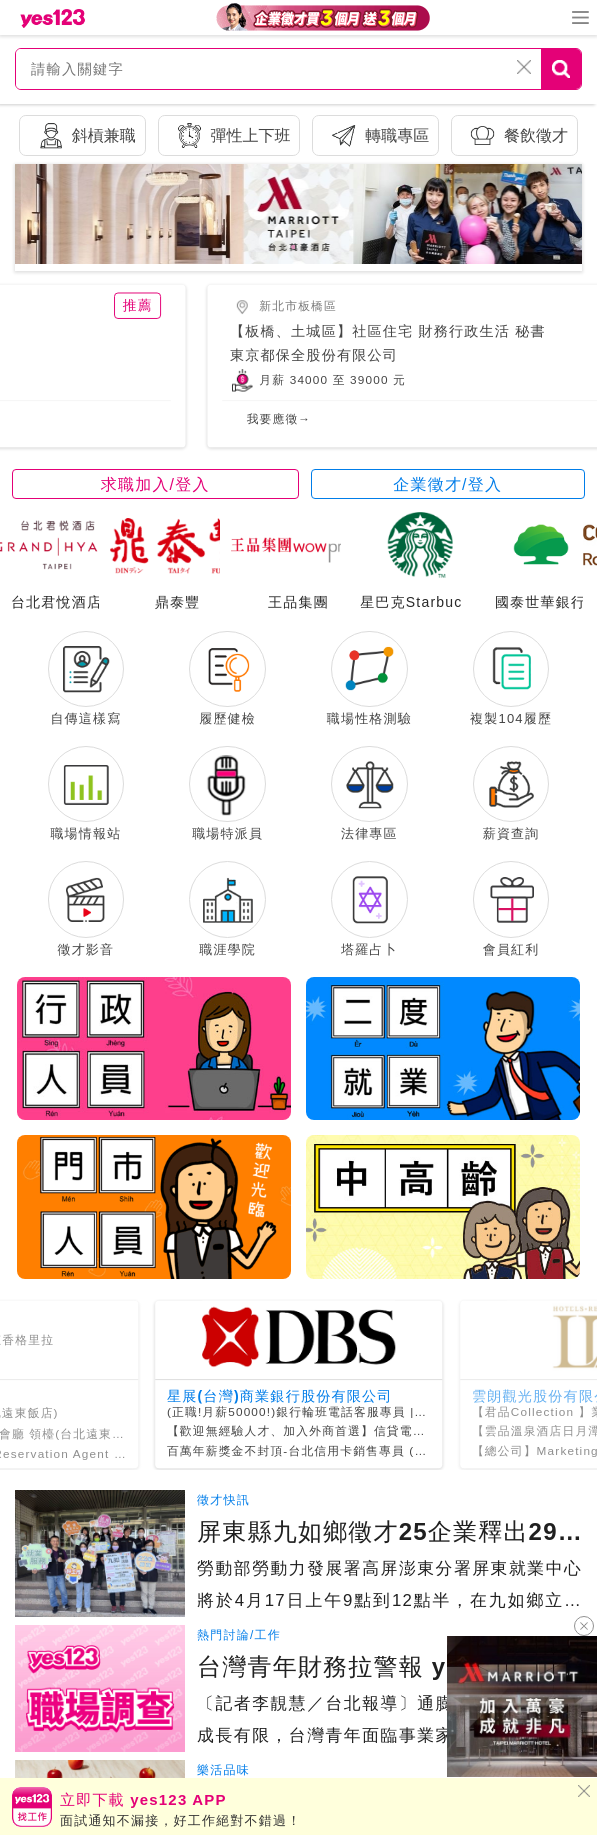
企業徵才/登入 (447, 489)
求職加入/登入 (155, 489)
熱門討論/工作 (239, 1677)
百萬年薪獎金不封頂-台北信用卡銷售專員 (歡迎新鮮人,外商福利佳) (364, 1491)
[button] (293, 252)
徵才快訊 (223, 1542)
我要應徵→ (227, 425)
